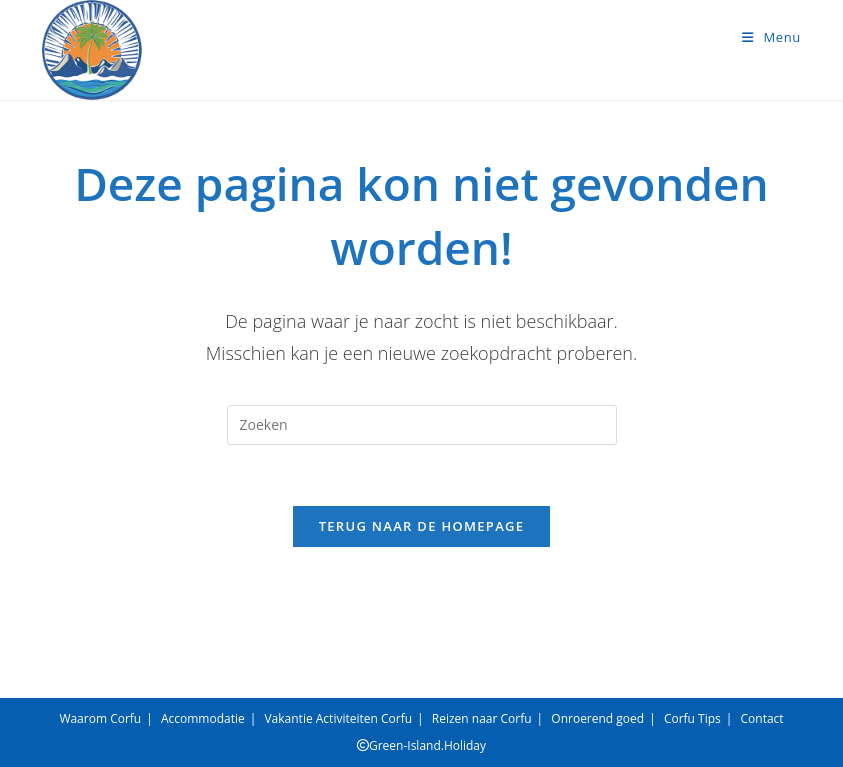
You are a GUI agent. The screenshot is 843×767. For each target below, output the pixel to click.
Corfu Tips (692, 718)
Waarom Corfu (100, 718)
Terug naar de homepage (422, 526)
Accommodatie (203, 718)
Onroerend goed (597, 718)
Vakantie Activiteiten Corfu (338, 718)
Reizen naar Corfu (482, 718)
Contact (762, 718)
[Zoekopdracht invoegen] (422, 425)
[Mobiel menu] (771, 37)
